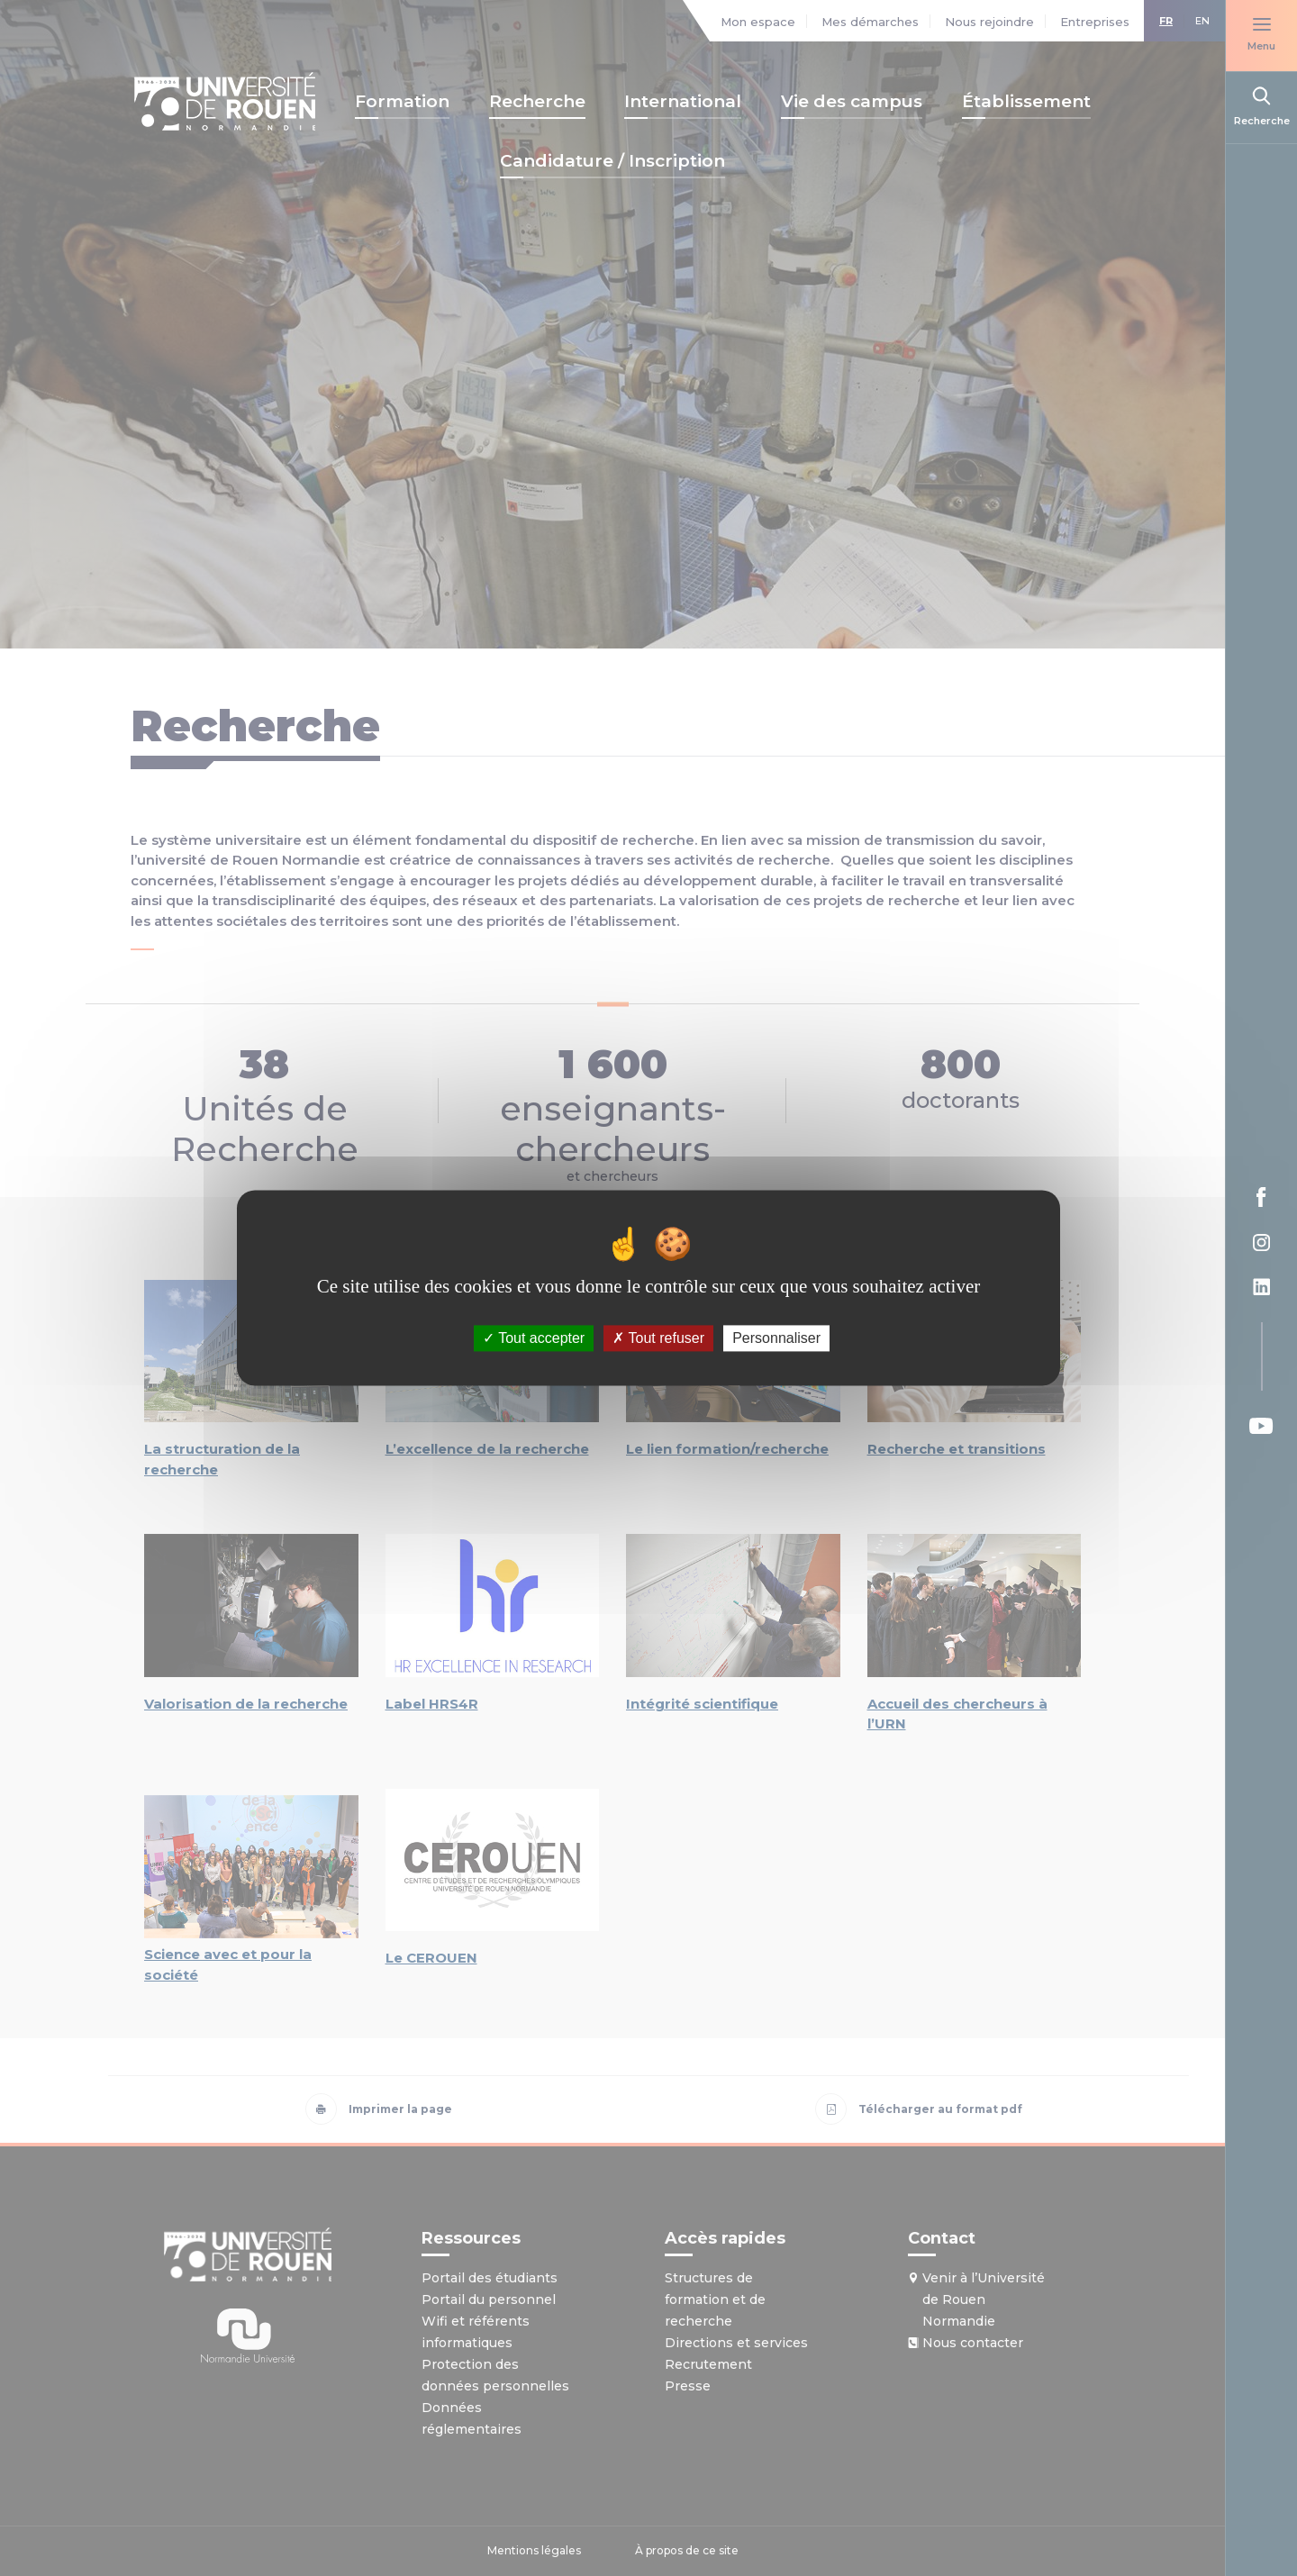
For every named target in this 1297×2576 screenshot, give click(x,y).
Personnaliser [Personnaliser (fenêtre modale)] (776, 1338)
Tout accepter (534, 1338)
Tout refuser (658, 1338)
